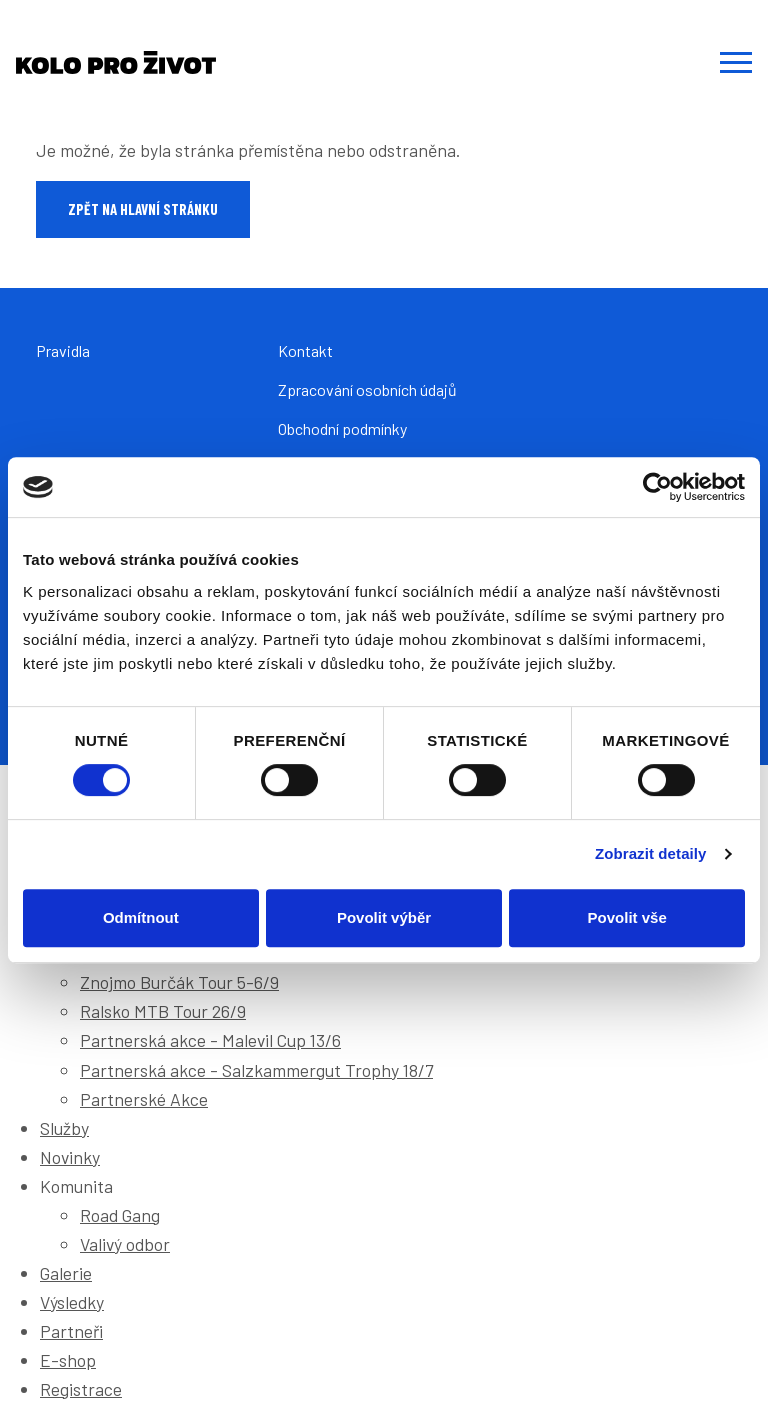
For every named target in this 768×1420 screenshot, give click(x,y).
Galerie (66, 1273)
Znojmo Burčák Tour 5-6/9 (179, 982)
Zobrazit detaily (651, 853)
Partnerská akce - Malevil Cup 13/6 (210, 1040)
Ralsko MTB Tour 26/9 (163, 1011)
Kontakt (305, 350)
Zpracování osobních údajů (367, 389)
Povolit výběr (384, 917)
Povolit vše (627, 917)
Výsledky (72, 1302)
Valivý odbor (125, 1244)
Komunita (76, 1186)
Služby (64, 1128)
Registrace (81, 1389)
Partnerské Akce (144, 1099)
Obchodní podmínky (342, 428)
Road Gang (120, 1215)
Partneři (71, 1331)
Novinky (70, 1157)
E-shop (68, 1360)
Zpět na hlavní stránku (143, 209)
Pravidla (63, 350)
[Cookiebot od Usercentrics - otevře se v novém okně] (657, 487)
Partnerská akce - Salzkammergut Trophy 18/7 (256, 1070)
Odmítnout (141, 917)
